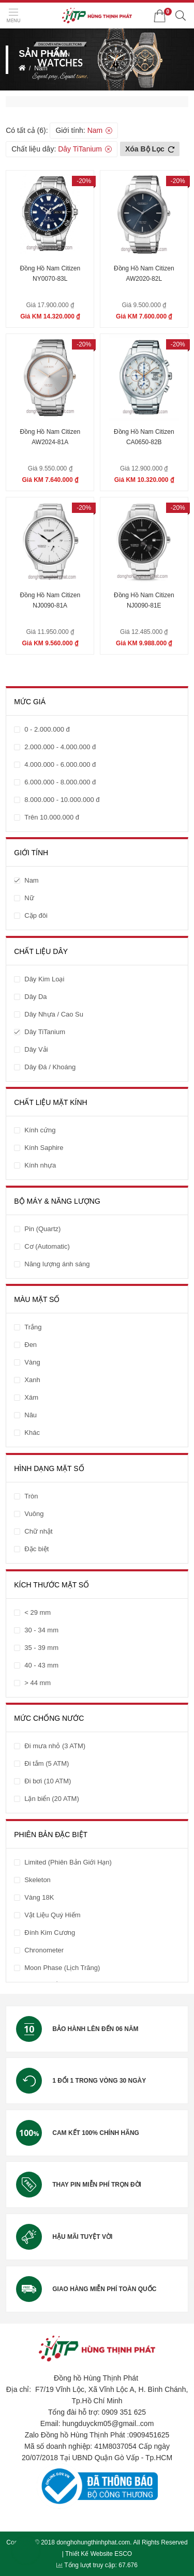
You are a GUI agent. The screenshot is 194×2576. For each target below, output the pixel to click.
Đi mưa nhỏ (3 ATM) (54, 1746)
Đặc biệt (36, 1549)
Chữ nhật (38, 1531)
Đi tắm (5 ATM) (46, 1763)
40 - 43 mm (41, 1665)
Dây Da (35, 997)
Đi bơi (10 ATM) (47, 1781)
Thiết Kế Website (89, 2553)
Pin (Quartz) (42, 1229)
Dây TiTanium (80, 149)
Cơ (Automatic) (46, 1246)
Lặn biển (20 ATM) (51, 1798)
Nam (40, 68)
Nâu (30, 1415)
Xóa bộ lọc (149, 149)
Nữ (29, 898)
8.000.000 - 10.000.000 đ (61, 800)
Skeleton (37, 1880)
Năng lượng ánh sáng (56, 1264)
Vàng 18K (39, 1897)
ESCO (123, 2553)
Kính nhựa (40, 1165)
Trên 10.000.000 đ (51, 817)
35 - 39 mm (41, 1647)
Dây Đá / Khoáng (50, 1067)
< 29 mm (37, 1612)
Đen (30, 1344)
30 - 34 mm (41, 1630)
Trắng (32, 1327)
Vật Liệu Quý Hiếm (52, 1915)
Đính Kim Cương (49, 1932)
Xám (31, 1397)
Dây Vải (36, 1049)
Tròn (31, 1496)
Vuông (33, 1514)
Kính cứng (39, 1130)
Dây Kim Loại (44, 979)
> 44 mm (37, 1683)
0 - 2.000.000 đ (46, 729)
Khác (32, 1432)
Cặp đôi (36, 915)
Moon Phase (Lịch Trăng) (62, 1968)
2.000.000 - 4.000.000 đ (60, 747)
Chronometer (44, 1950)
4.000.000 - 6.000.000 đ (60, 764)
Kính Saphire (43, 1147)
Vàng (32, 1362)
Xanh (32, 1380)
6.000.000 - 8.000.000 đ (60, 782)
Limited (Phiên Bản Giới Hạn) (68, 1862)
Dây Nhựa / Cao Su (53, 1014)
